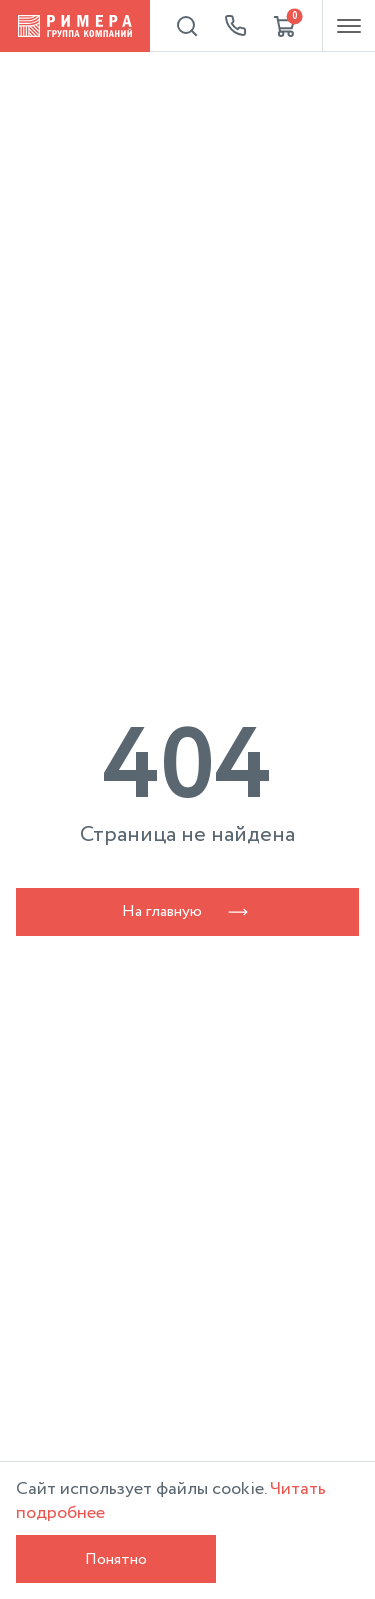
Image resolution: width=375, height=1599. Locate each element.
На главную (188, 911)
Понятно (116, 1559)
